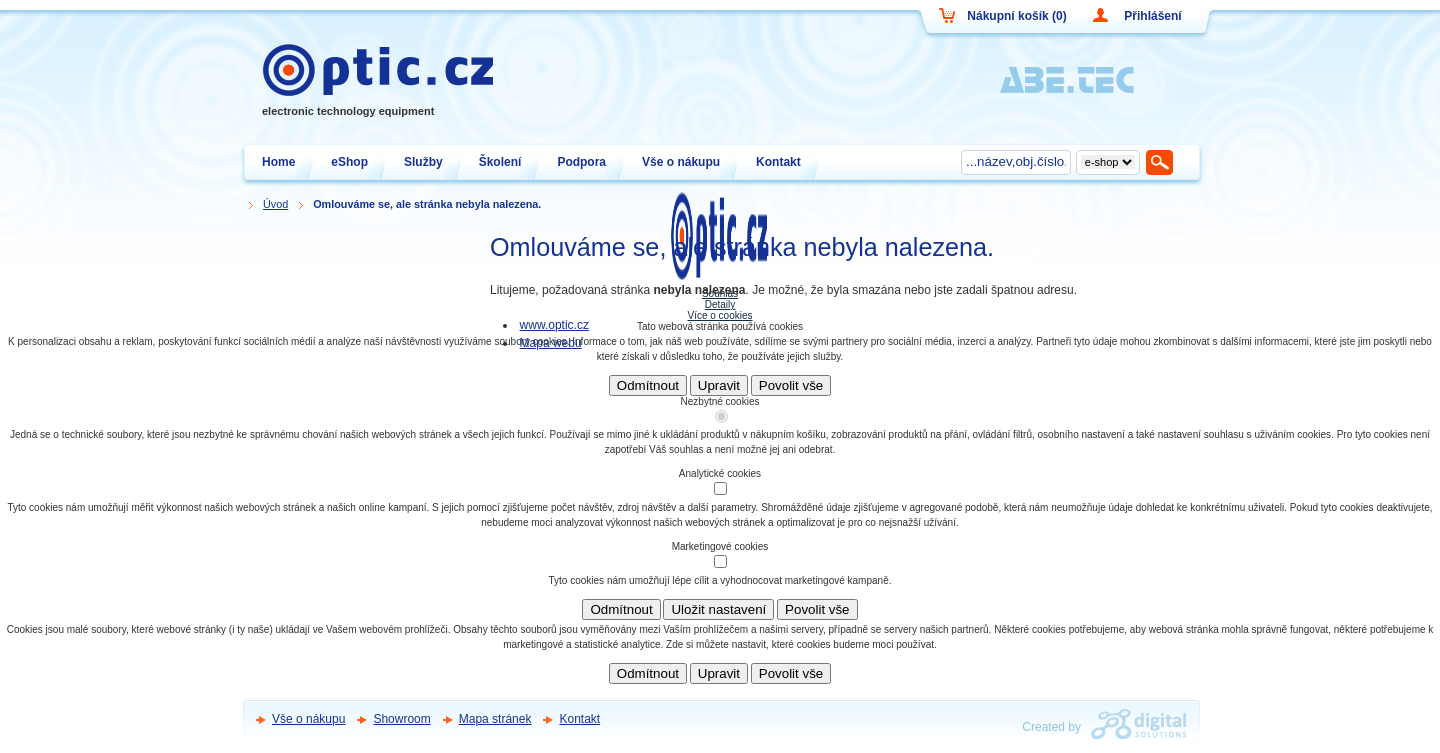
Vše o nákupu (308, 719)
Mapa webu (551, 343)
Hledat (1160, 162)
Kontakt (579, 719)
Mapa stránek (495, 719)
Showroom (401, 719)
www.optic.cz (554, 325)
